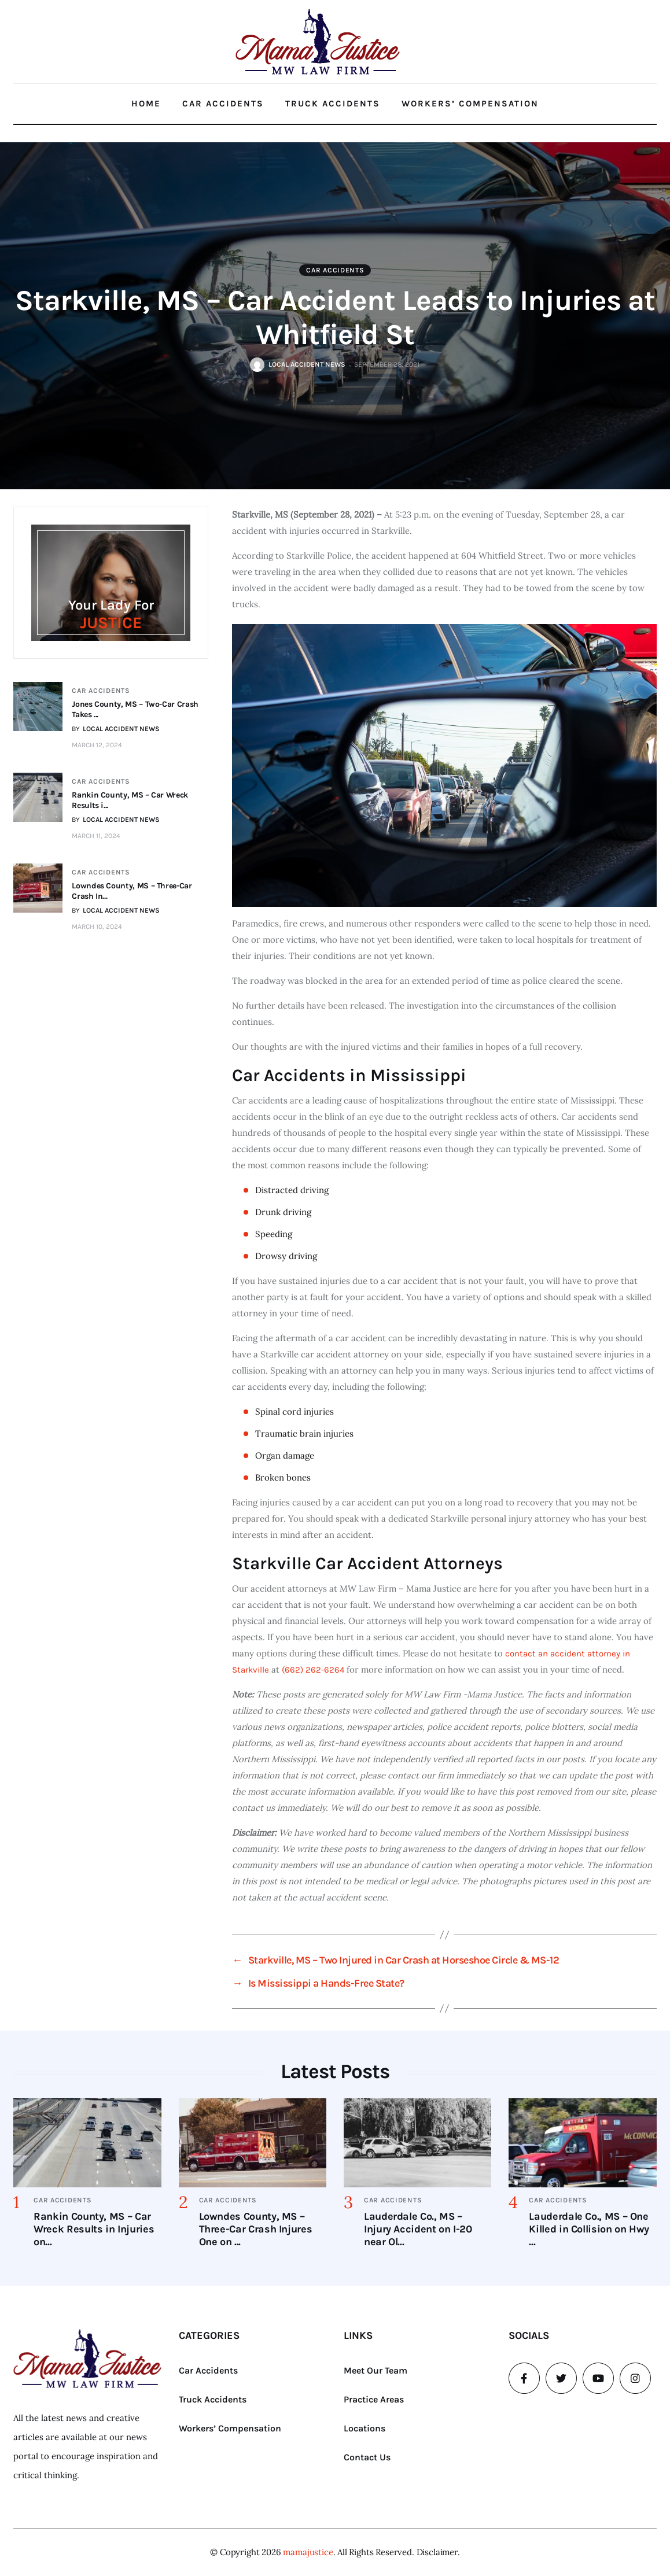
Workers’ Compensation (470, 103)
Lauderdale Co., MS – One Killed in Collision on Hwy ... (589, 2229)
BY (116, 729)
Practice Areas (374, 2399)
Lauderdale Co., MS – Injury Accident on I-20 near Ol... (418, 2229)
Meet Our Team (375, 2370)
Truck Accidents (332, 103)
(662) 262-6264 (313, 1670)
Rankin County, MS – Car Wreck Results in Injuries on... (94, 2229)
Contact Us (367, 2457)
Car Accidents (223, 103)
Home (146, 103)
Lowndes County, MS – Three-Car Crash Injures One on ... (255, 2229)
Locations (364, 2428)
